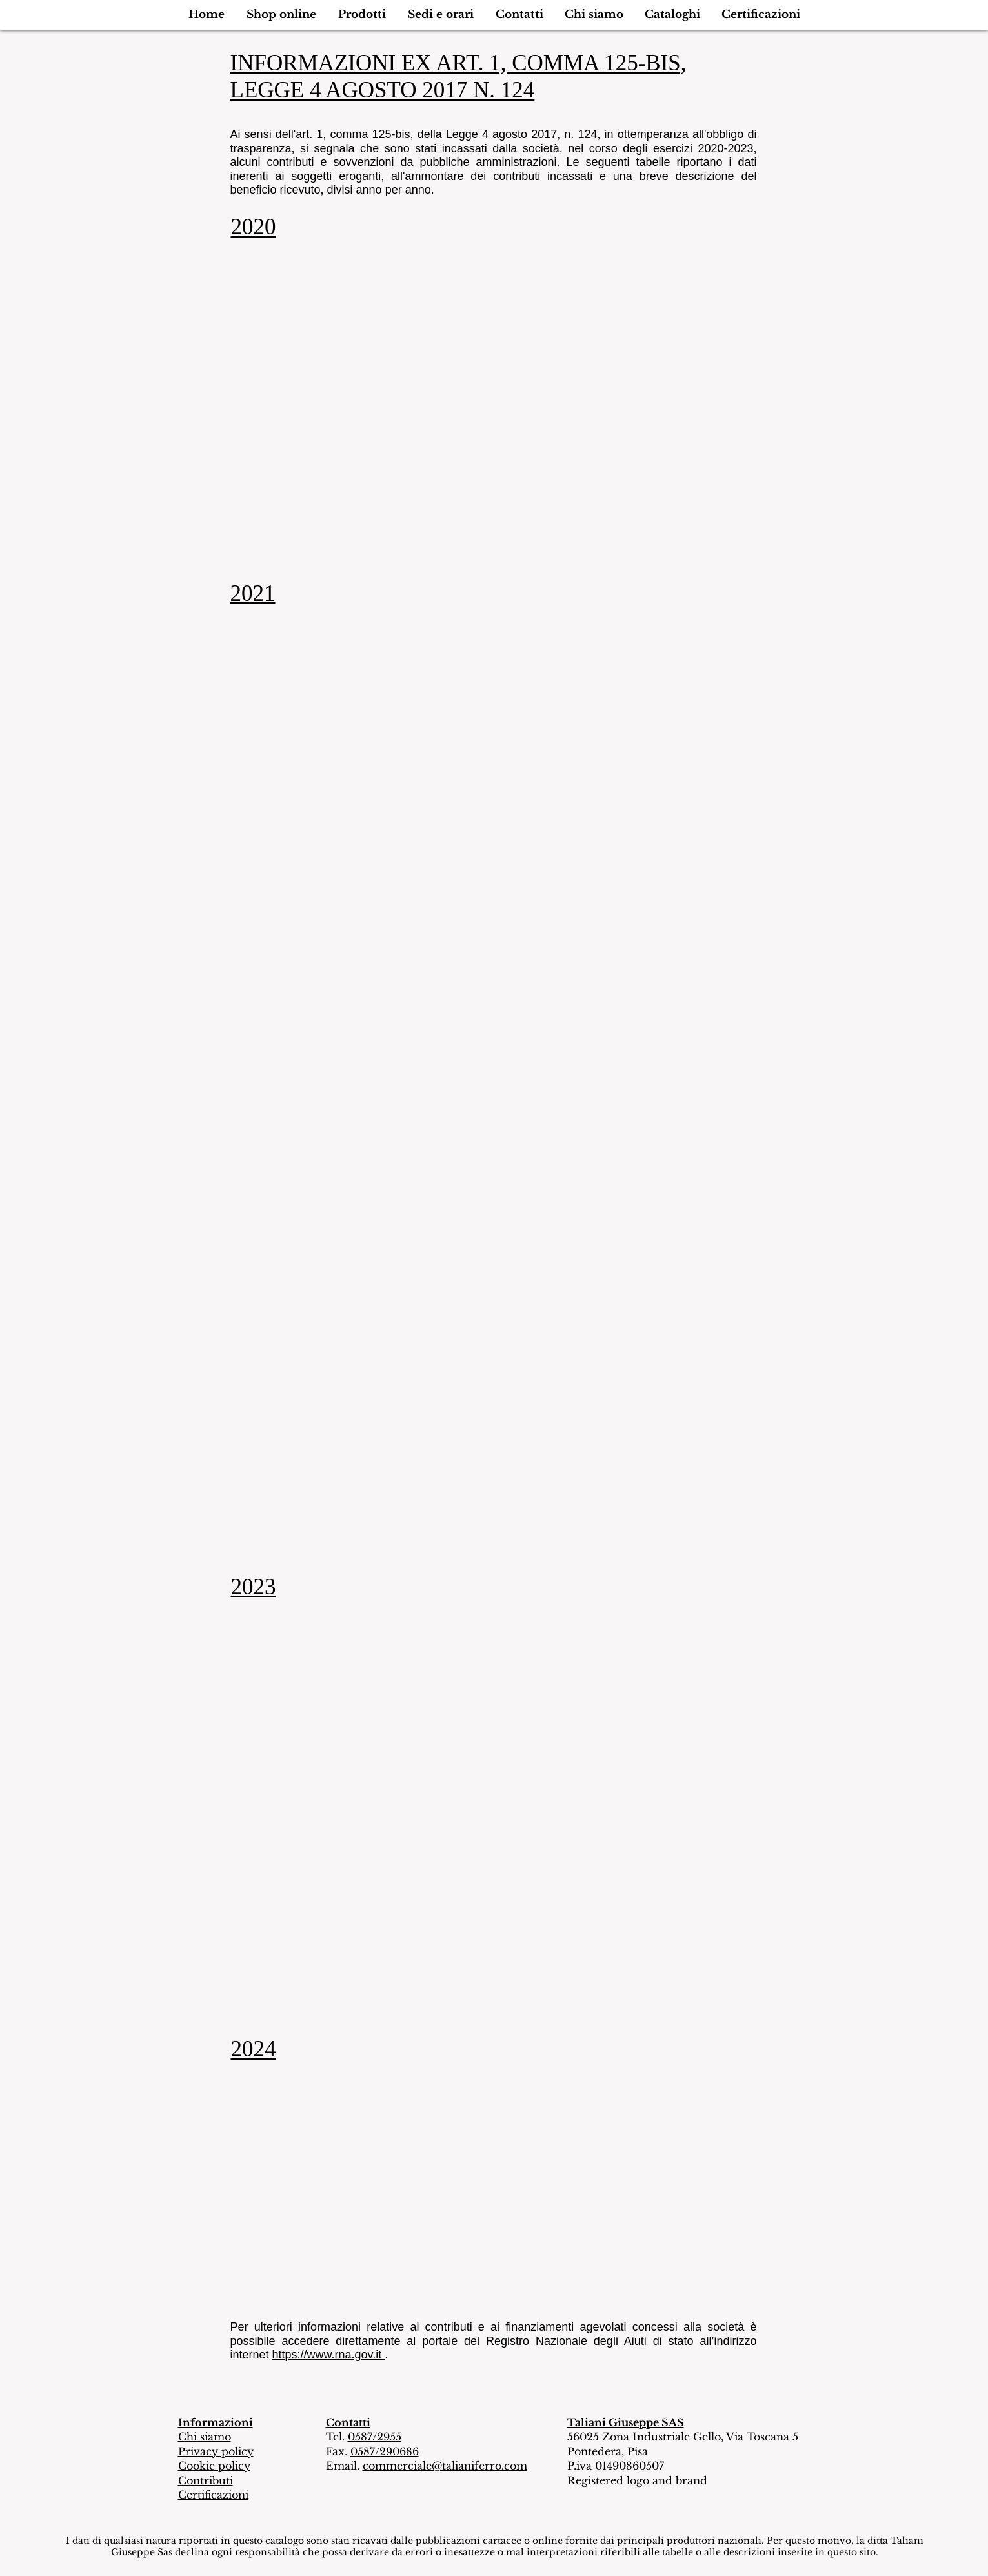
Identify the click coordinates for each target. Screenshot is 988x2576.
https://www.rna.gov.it (328, 2354)
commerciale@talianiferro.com (445, 2465)
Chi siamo (204, 2436)
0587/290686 (384, 2451)
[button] (281, 14)
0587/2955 (374, 2436)
